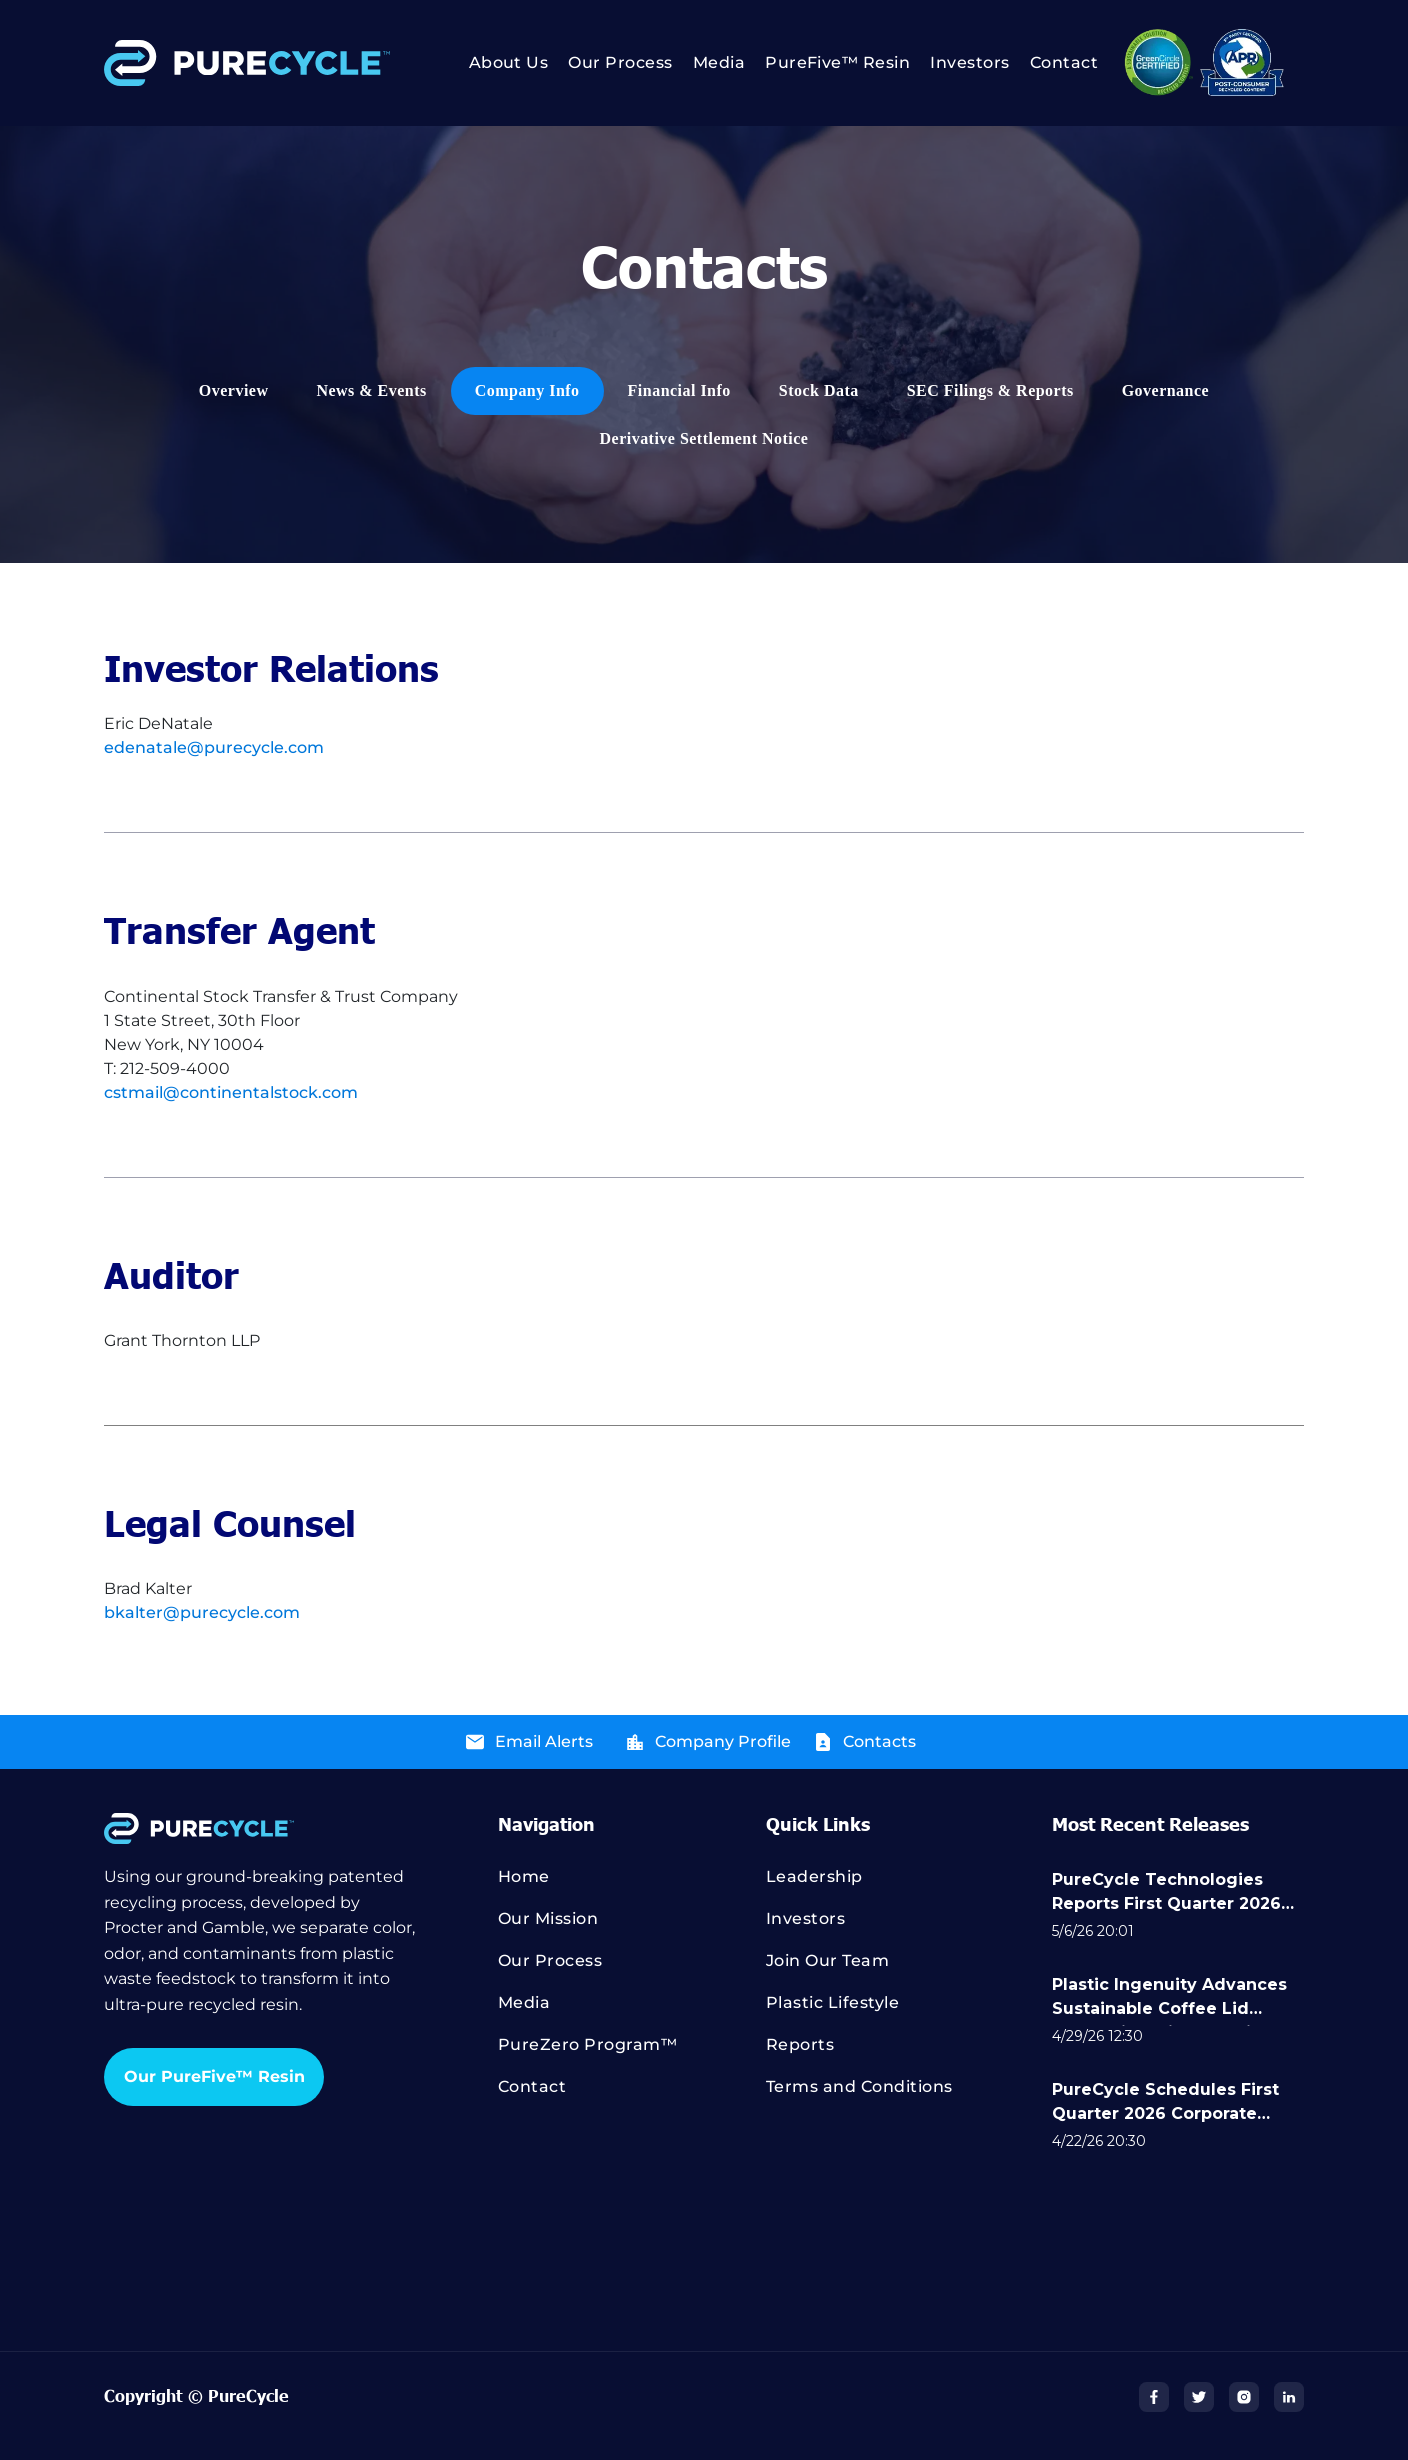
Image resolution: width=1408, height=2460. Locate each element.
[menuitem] (499, 63)
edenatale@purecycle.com (214, 747)
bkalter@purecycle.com (202, 1612)
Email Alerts (544, 1741)
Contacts (879, 1741)
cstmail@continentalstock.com (231, 1092)
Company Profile (723, 1741)
